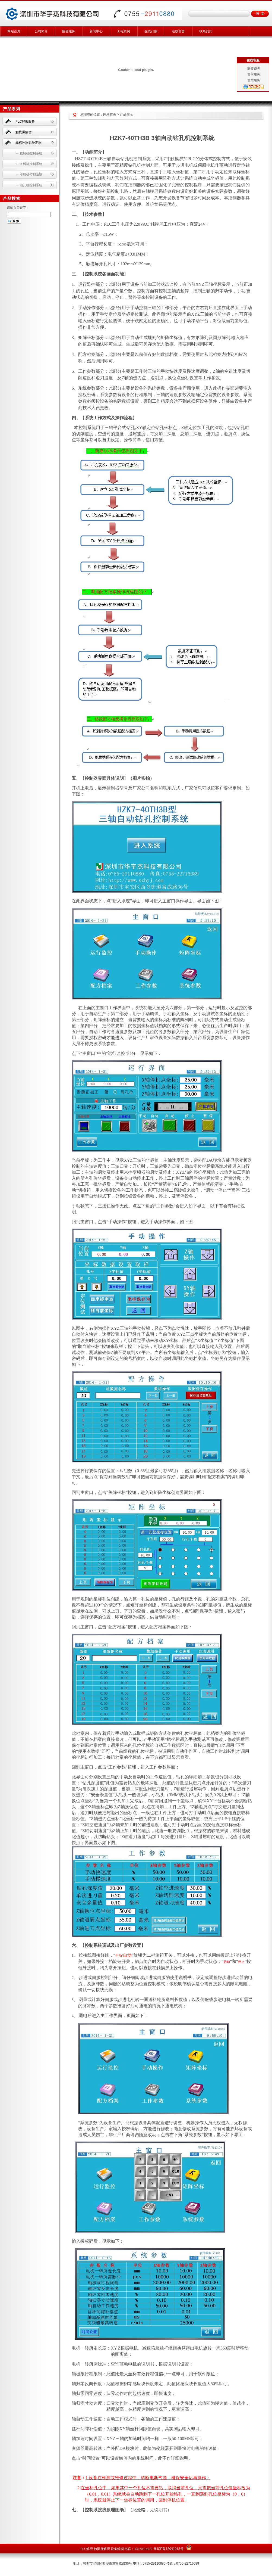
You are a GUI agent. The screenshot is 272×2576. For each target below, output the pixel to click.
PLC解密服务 (25, 121)
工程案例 (123, 31)
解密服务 (68, 31)
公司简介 (41, 31)
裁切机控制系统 (31, 153)
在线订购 (150, 31)
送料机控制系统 (31, 164)
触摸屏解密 (23, 132)
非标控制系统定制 (28, 143)
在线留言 (178, 31)
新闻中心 (96, 31)
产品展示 (126, 114)
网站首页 (13, 31)
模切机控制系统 (31, 174)
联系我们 (205, 31)
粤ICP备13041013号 (168, 2549)
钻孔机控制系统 (31, 185)
